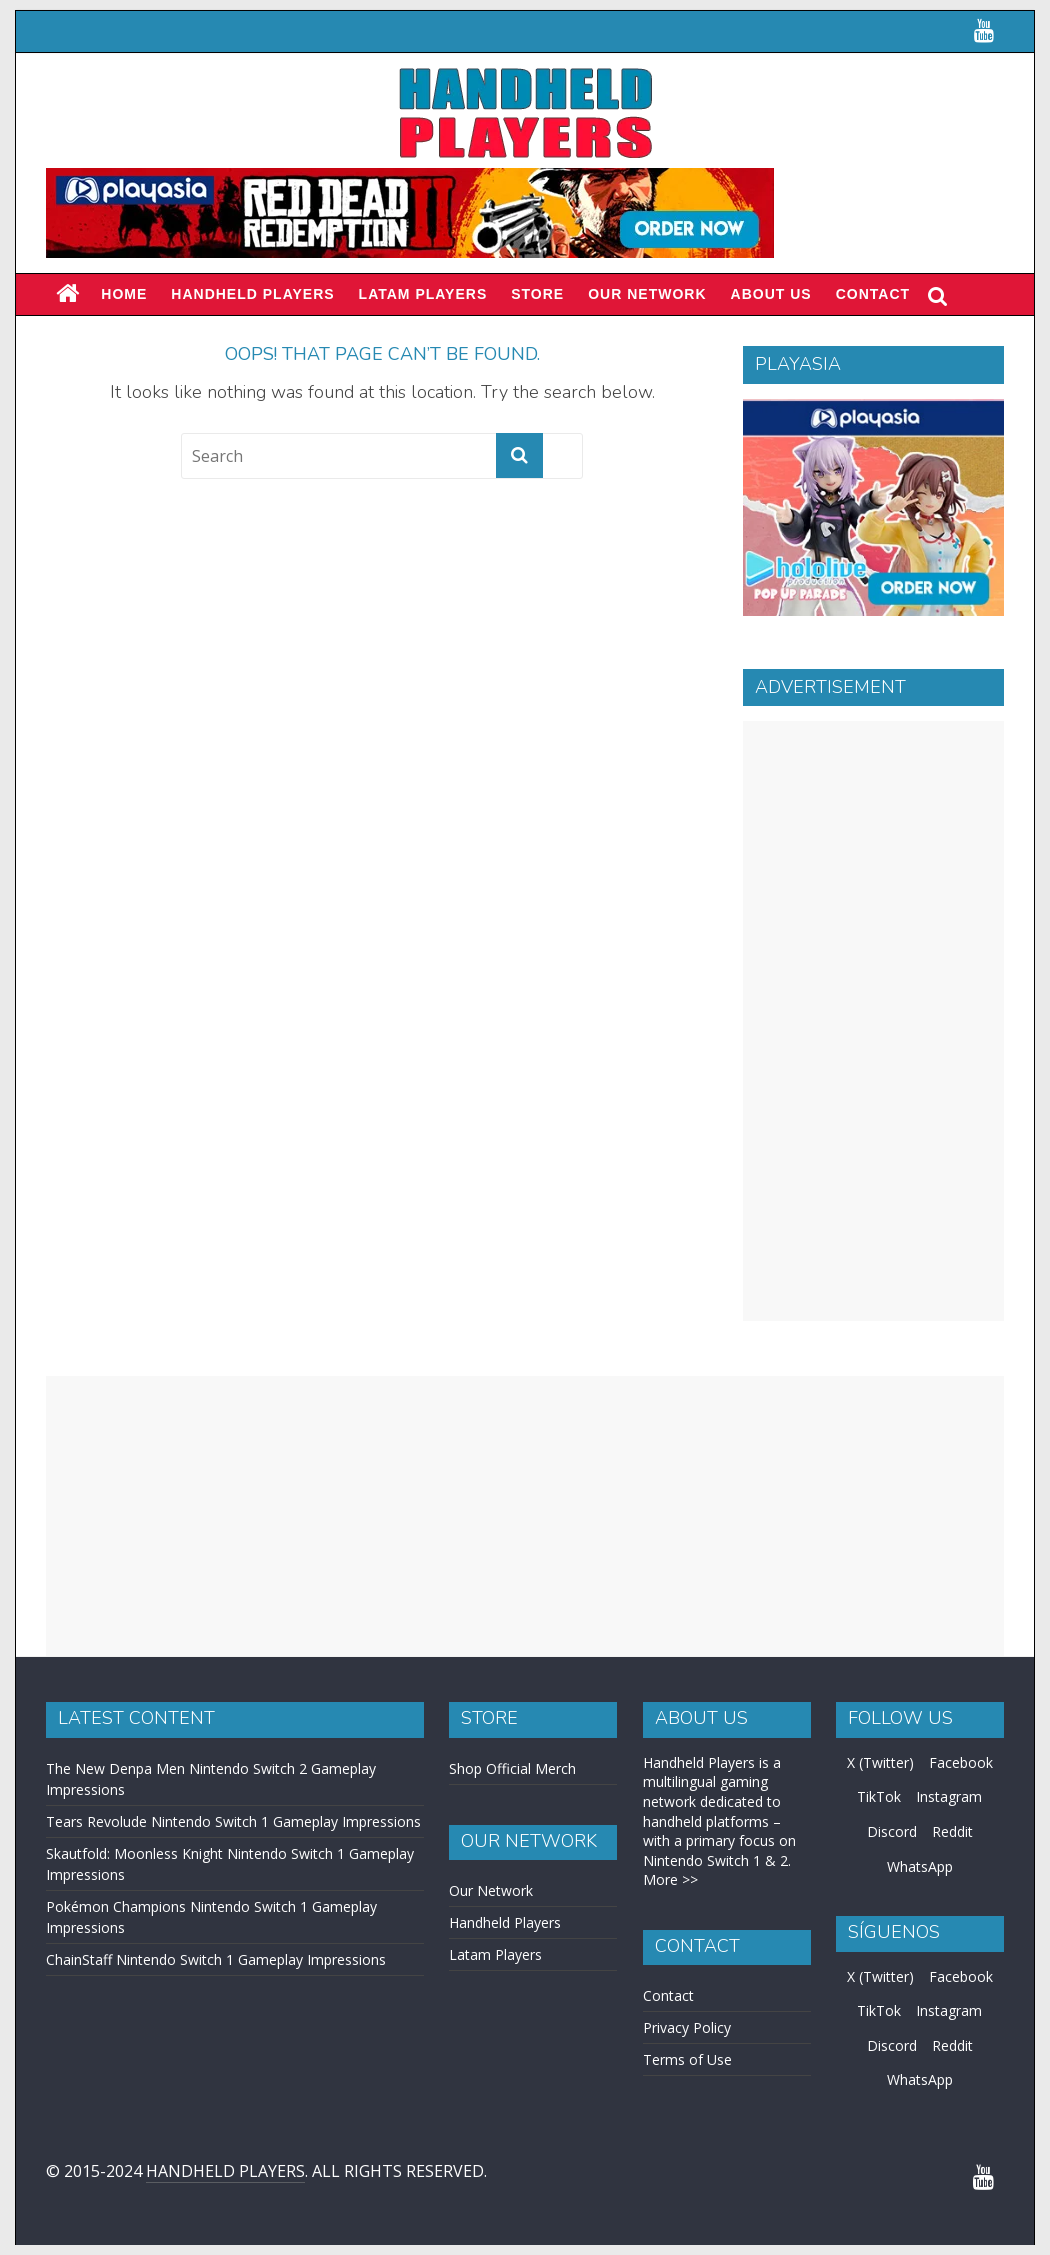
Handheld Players (252, 294)
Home (124, 294)
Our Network (647, 294)
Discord (892, 1831)
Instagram (949, 1796)
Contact (873, 294)
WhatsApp (920, 1866)
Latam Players (495, 1954)
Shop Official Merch (512, 1768)
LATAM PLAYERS (423, 294)
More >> (670, 1879)
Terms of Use (687, 2059)
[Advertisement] (873, 1021)
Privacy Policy (687, 2027)
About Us (771, 294)
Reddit (952, 1831)
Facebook (961, 1762)
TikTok (879, 1796)
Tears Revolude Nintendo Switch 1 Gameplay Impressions (233, 1821)
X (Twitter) (880, 1762)
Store (537, 294)
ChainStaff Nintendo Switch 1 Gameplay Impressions (216, 1959)
